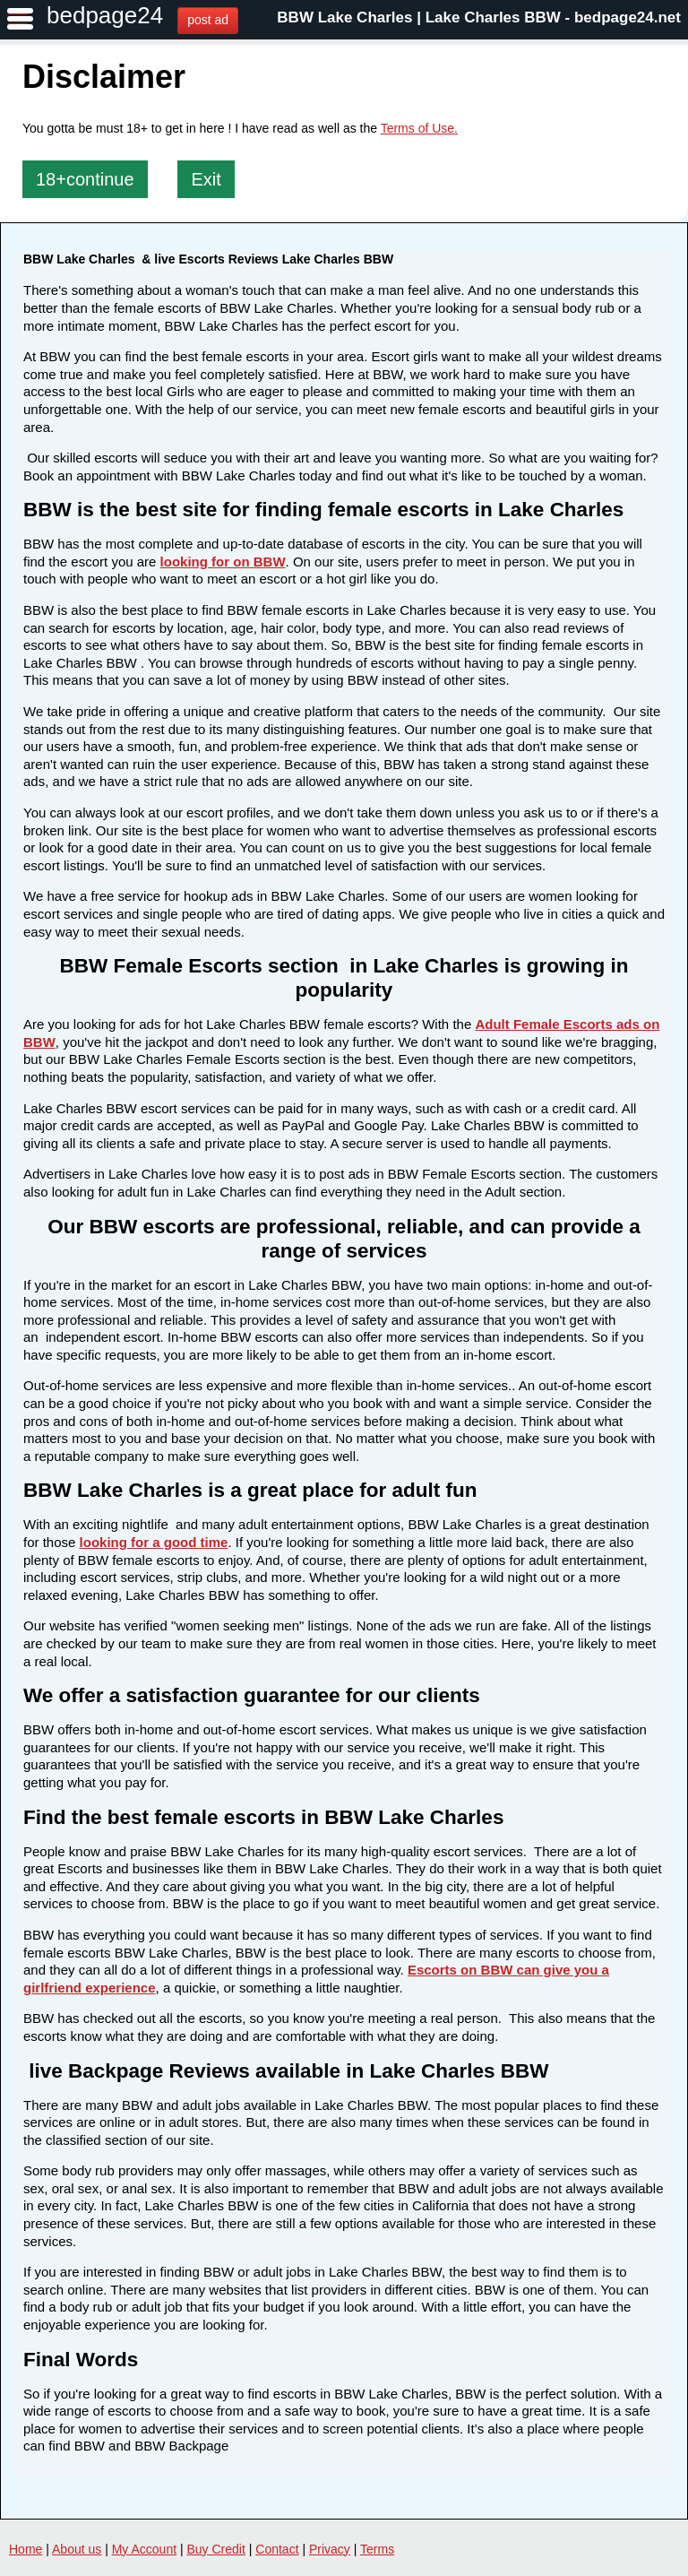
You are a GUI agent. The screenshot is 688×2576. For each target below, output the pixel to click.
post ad (207, 20)
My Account (144, 2549)
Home (25, 2549)
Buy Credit (216, 2549)
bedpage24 (105, 15)
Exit (205, 179)
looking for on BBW (223, 561)
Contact (276, 2549)
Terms (377, 2549)
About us (76, 2549)
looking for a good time (154, 1542)
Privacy (329, 2549)
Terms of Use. (419, 128)
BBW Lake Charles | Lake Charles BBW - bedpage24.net (479, 17)
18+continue (85, 179)
